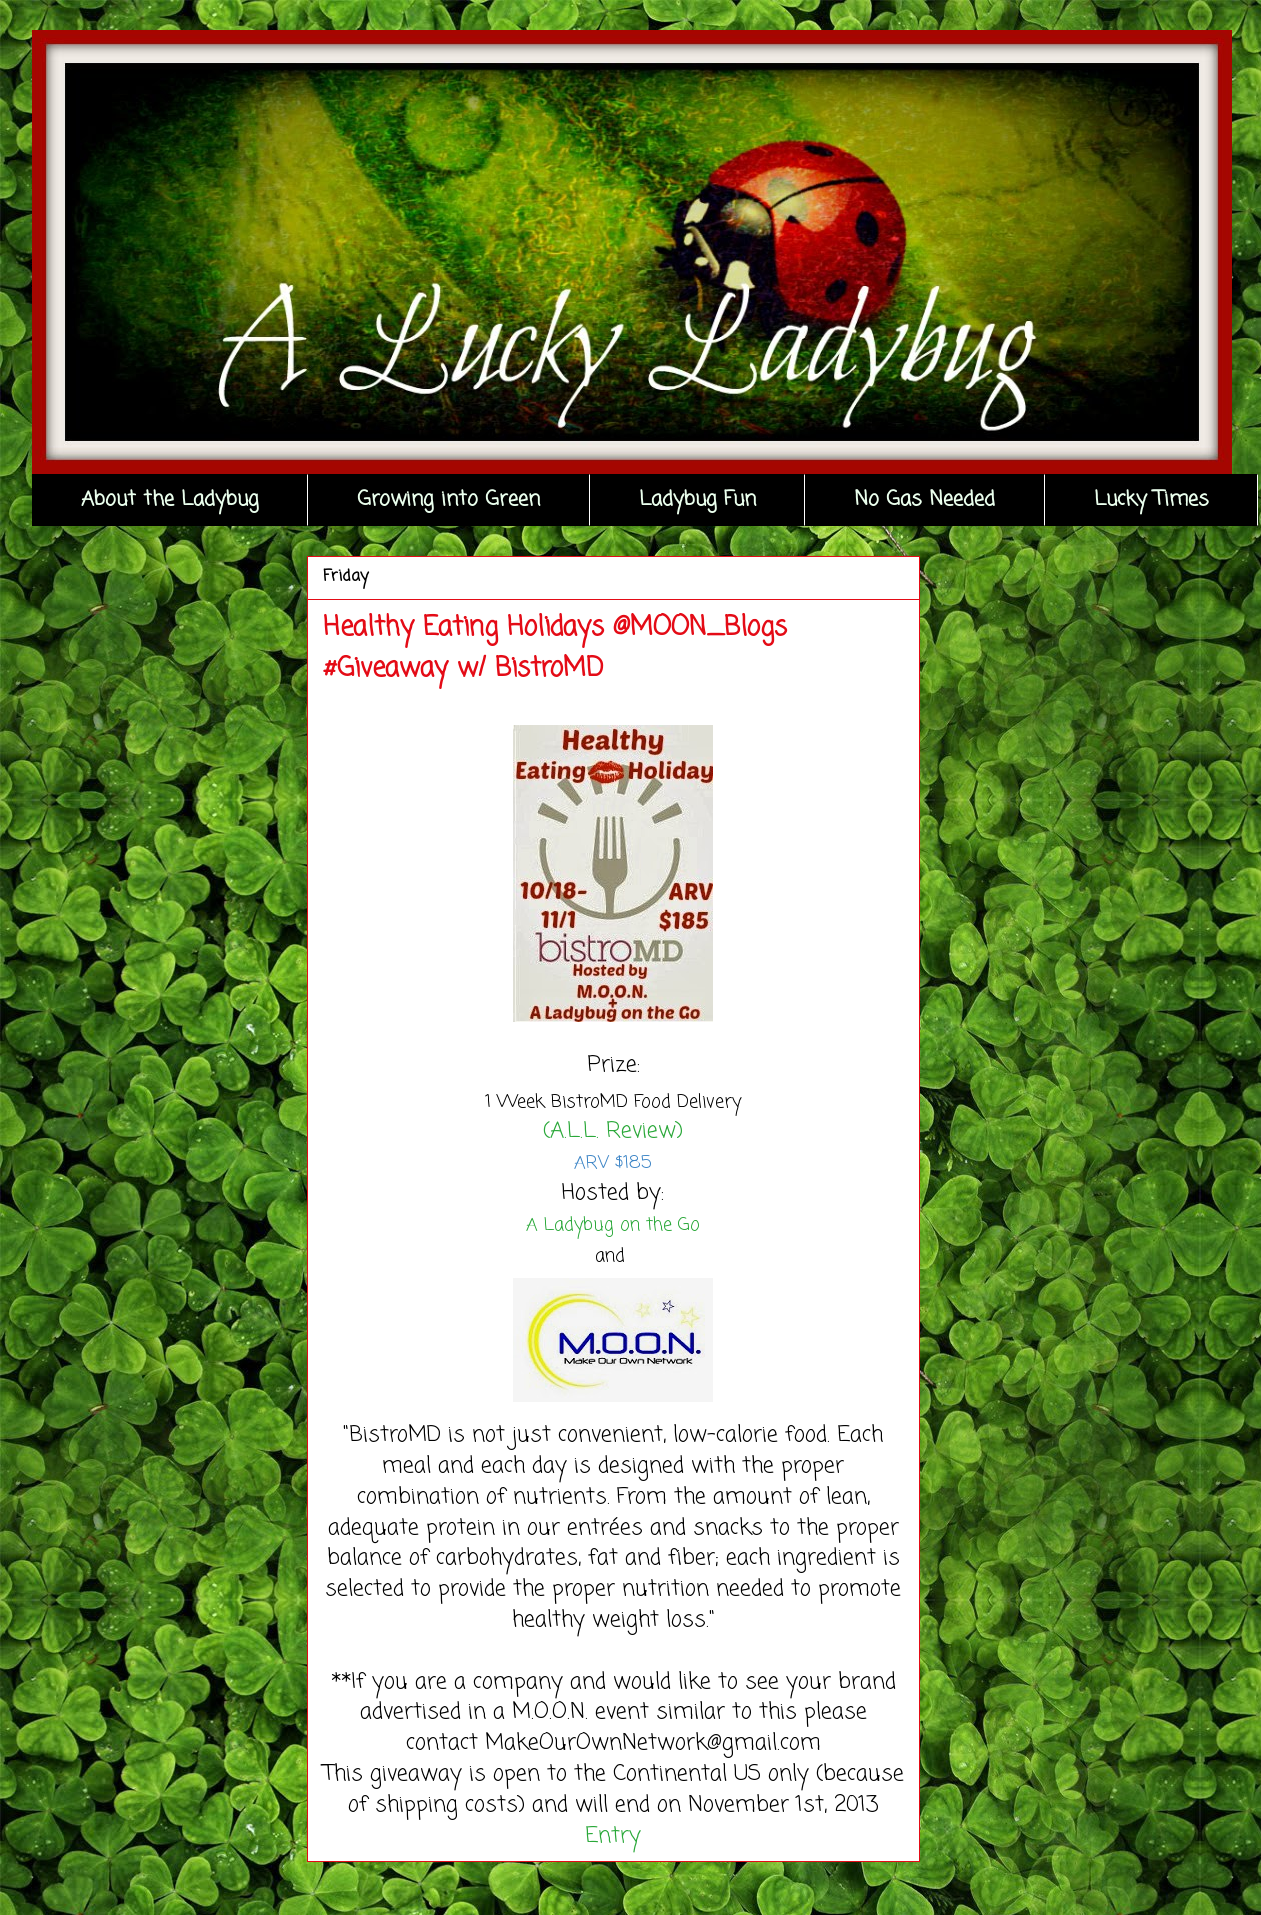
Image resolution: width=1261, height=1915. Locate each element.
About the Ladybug (170, 499)
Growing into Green (448, 499)
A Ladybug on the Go (613, 1225)
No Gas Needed (924, 499)
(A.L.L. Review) (613, 1131)
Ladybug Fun (697, 499)
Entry (613, 1836)
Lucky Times (1151, 499)
